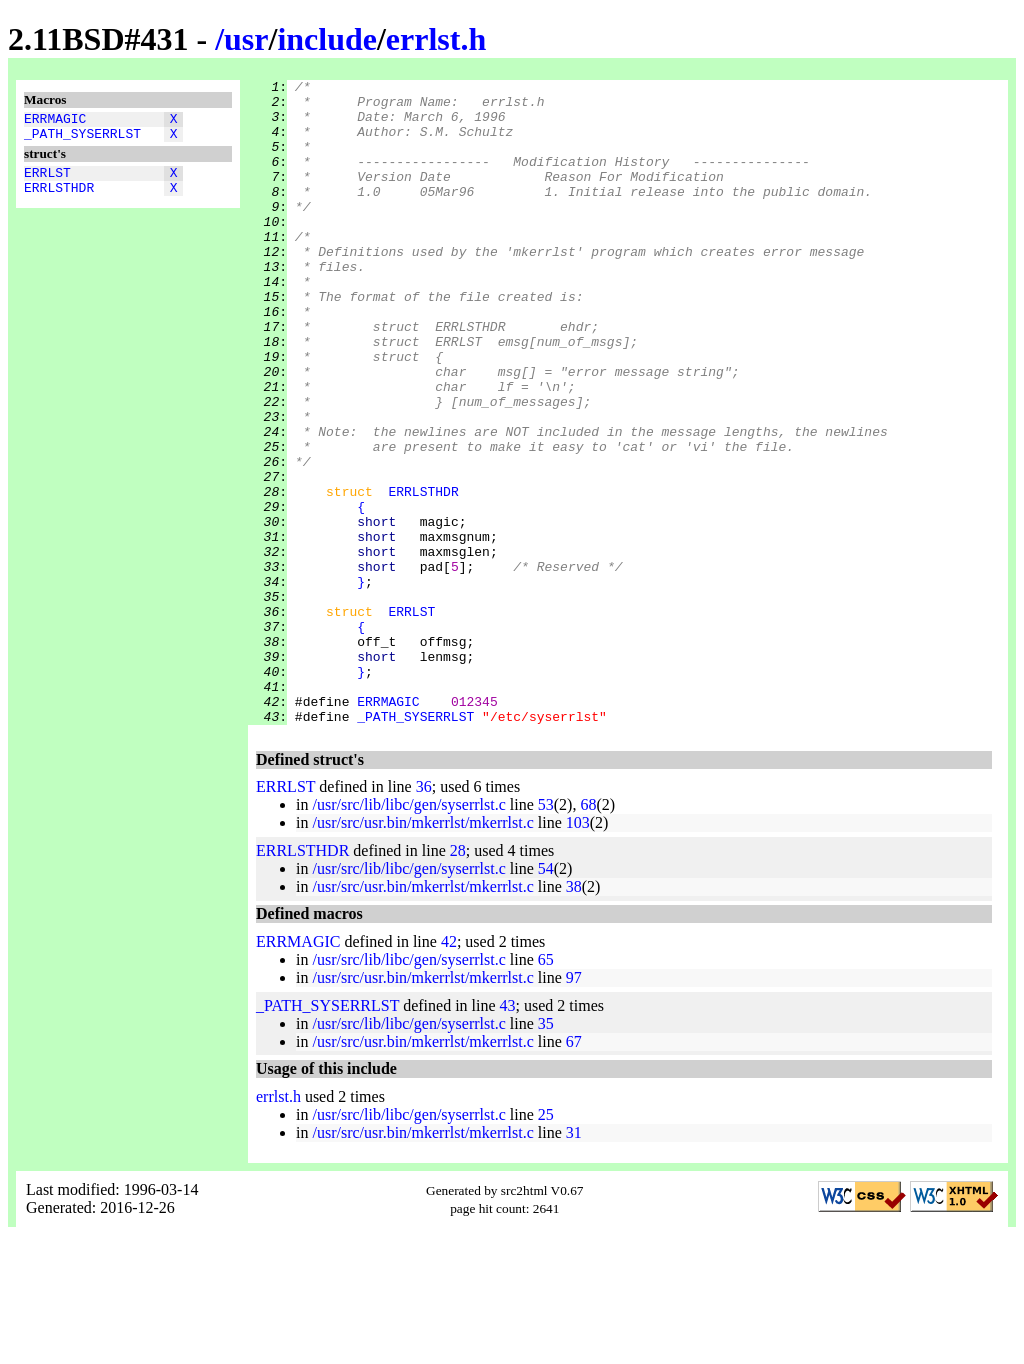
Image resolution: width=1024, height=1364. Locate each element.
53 (546, 933)
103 (578, 951)
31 (574, 1261)
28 (458, 979)
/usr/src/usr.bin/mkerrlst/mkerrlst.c (422, 951)
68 (588, 933)
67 (574, 1170)
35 (546, 1152)
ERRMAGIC (55, 121)
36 (424, 915)
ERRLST (47, 181)
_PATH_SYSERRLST (82, 139)
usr (246, 39)
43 (508, 1134)
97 (574, 1106)
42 (449, 1070)
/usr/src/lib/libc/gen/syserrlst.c (408, 933)
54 (546, 997)
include (327, 39)
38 (574, 1015)
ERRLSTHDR (59, 199)
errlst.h (436, 39)
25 (546, 1243)
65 (546, 1088)
